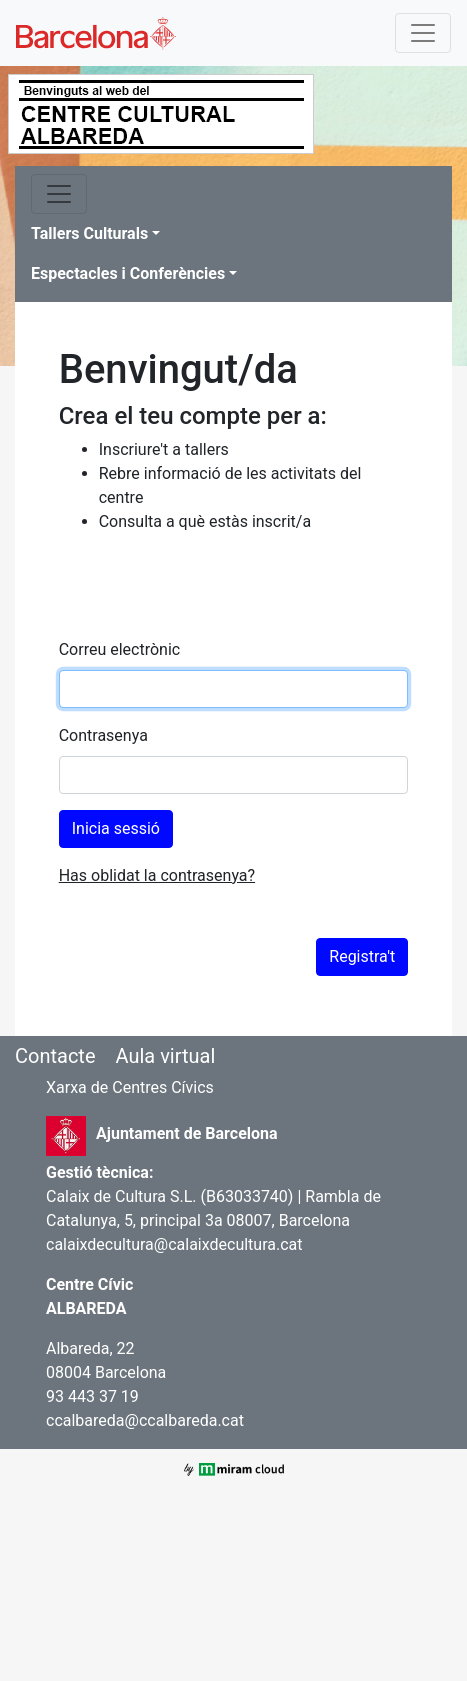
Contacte (55, 1056)
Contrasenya (103, 735)
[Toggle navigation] (423, 33)
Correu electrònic (119, 649)
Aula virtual (165, 1056)
